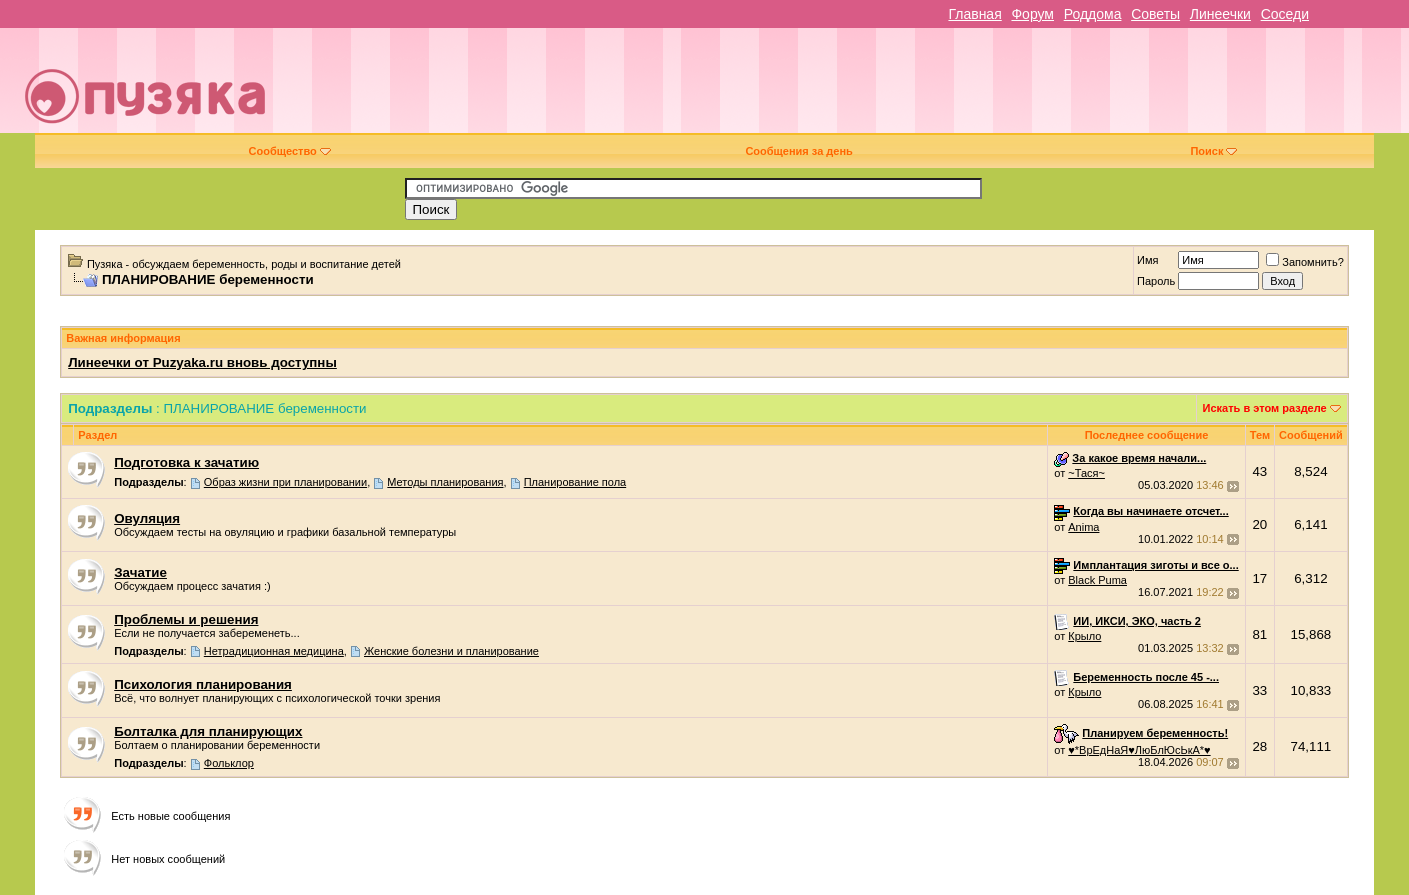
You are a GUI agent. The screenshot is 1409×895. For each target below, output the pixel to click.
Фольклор (229, 763)
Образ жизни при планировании (285, 482)
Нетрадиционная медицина (274, 651)
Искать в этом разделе (1265, 408)
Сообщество (290, 151)
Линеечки (1220, 14)
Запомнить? (1305, 262)
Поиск (1213, 151)
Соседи (1285, 14)
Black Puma (1097, 580)
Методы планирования (445, 482)
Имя (1147, 260)
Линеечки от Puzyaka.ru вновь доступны (202, 362)
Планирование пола (575, 482)
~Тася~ (1086, 473)
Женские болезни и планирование (451, 651)
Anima (1083, 527)
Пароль (1156, 281)
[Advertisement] (845, 88)
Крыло (1084, 636)
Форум (1032, 14)
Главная (974, 14)
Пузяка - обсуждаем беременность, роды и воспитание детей (244, 264)
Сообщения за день (798, 151)
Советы (1155, 14)
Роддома (1093, 14)
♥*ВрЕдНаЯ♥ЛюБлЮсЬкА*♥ (1139, 750)
